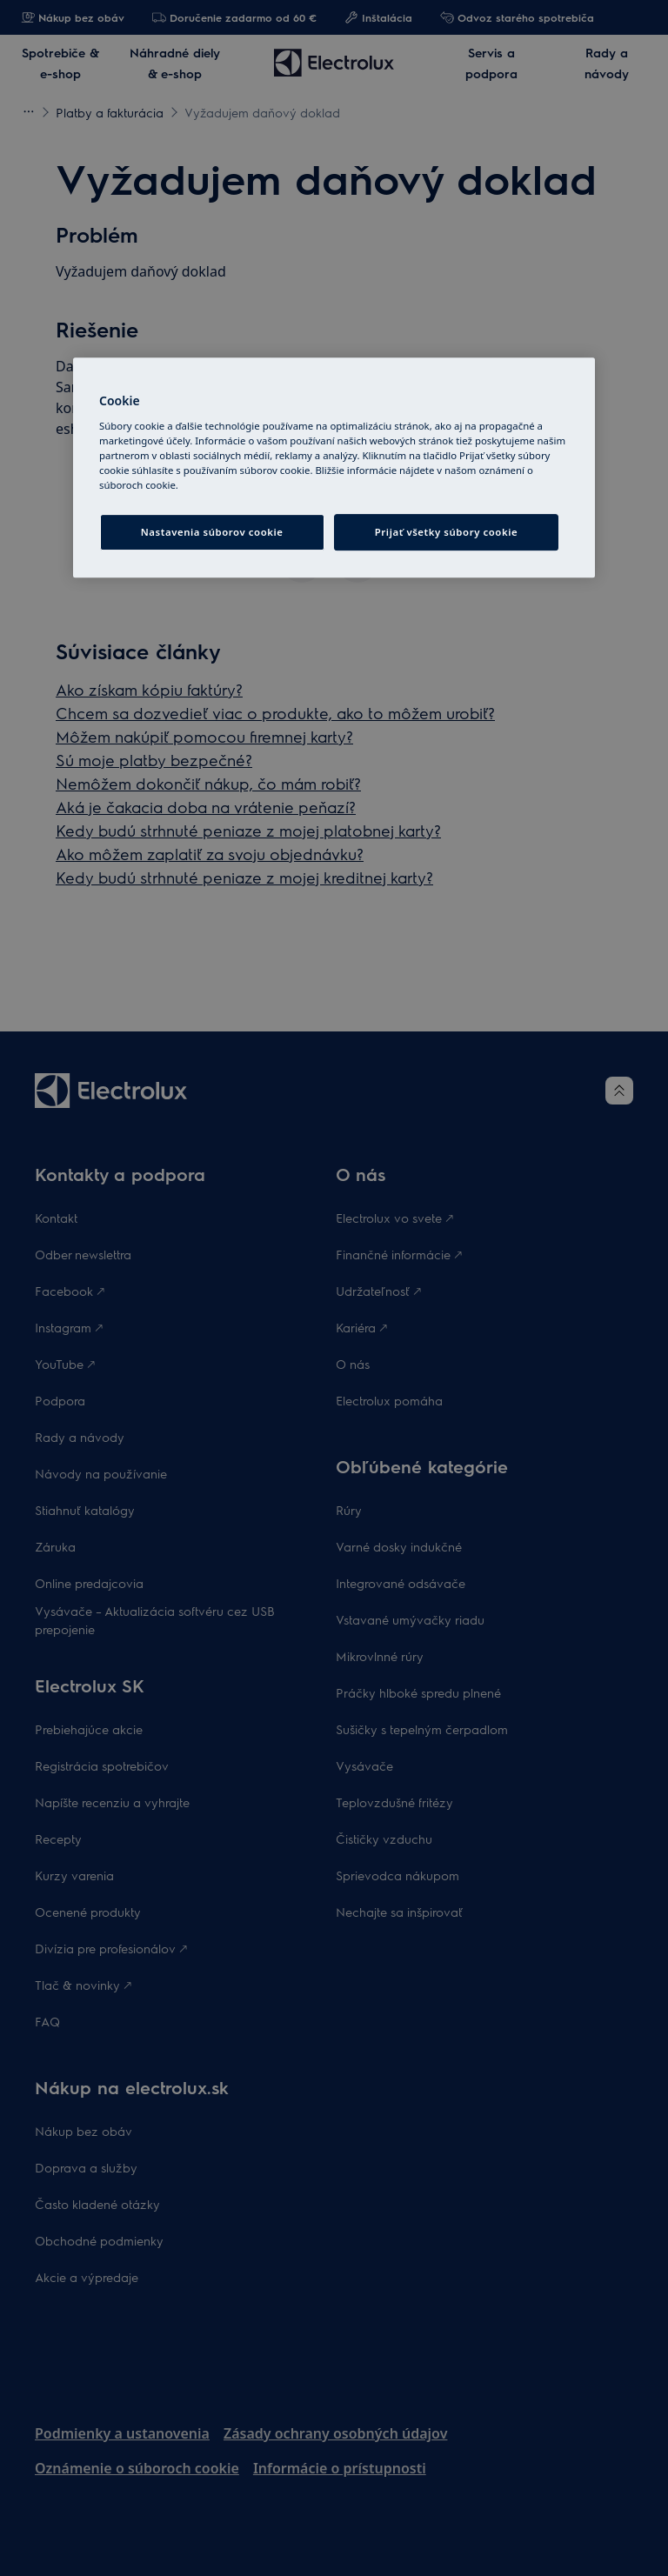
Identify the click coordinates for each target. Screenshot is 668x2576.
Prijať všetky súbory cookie (446, 531)
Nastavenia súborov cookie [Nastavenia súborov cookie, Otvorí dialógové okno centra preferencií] (212, 531)
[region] (334, 467)
